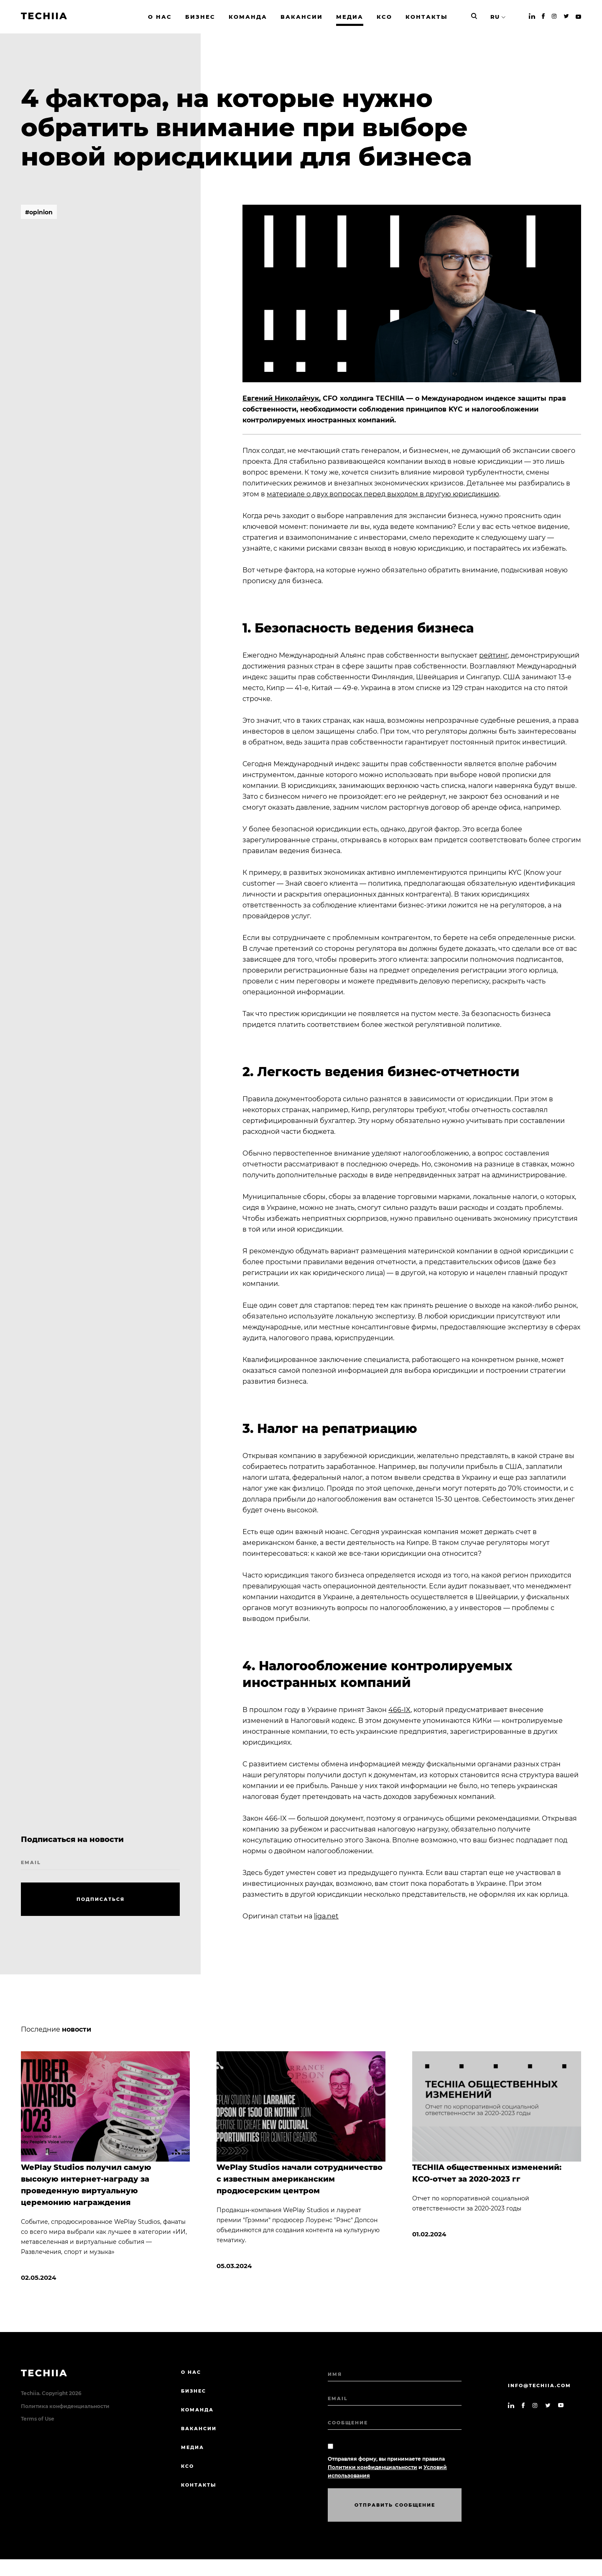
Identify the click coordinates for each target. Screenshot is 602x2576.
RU (495, 16)
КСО (187, 2466)
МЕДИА (192, 2447)
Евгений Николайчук (280, 398)
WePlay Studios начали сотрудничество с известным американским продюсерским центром (300, 2179)
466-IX (399, 1710)
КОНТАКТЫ (199, 2485)
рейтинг (493, 655)
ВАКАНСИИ (199, 2428)
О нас (191, 2372)
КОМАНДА (197, 2410)
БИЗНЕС (193, 2391)
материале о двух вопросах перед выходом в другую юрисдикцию (383, 494)
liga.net (326, 1916)
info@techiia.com (539, 2385)
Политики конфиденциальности (372, 2467)
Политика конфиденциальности (65, 2406)
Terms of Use (37, 2419)
